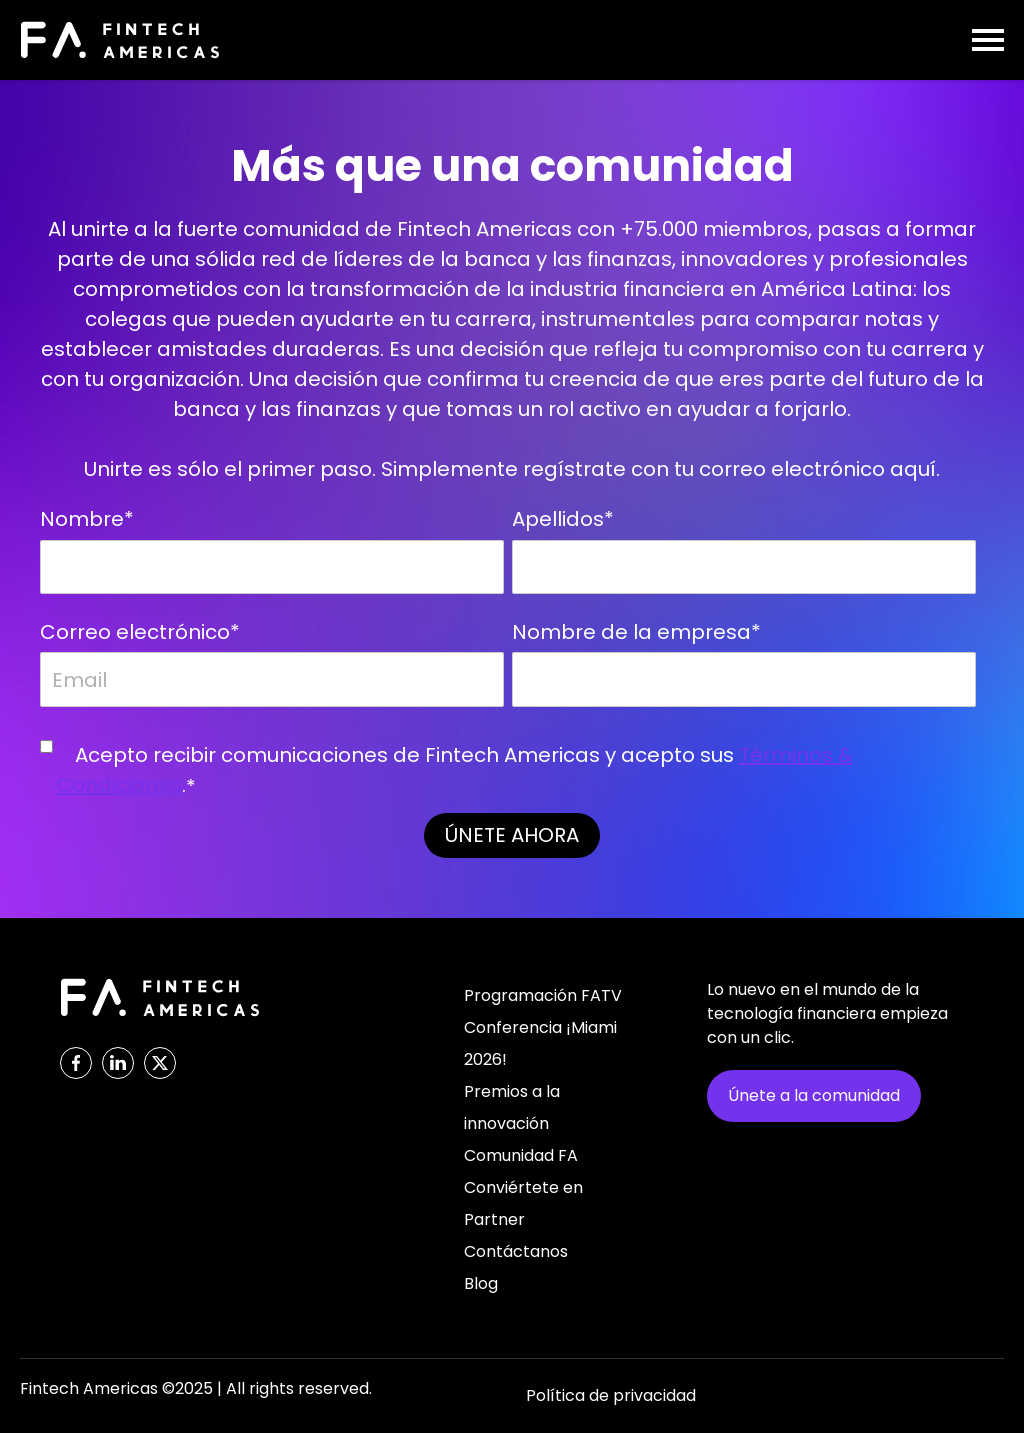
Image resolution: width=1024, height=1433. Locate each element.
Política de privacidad (611, 1395)
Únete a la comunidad (814, 1095)
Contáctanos (516, 1251)
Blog (481, 1283)
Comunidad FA (521, 1155)
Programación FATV (543, 995)
